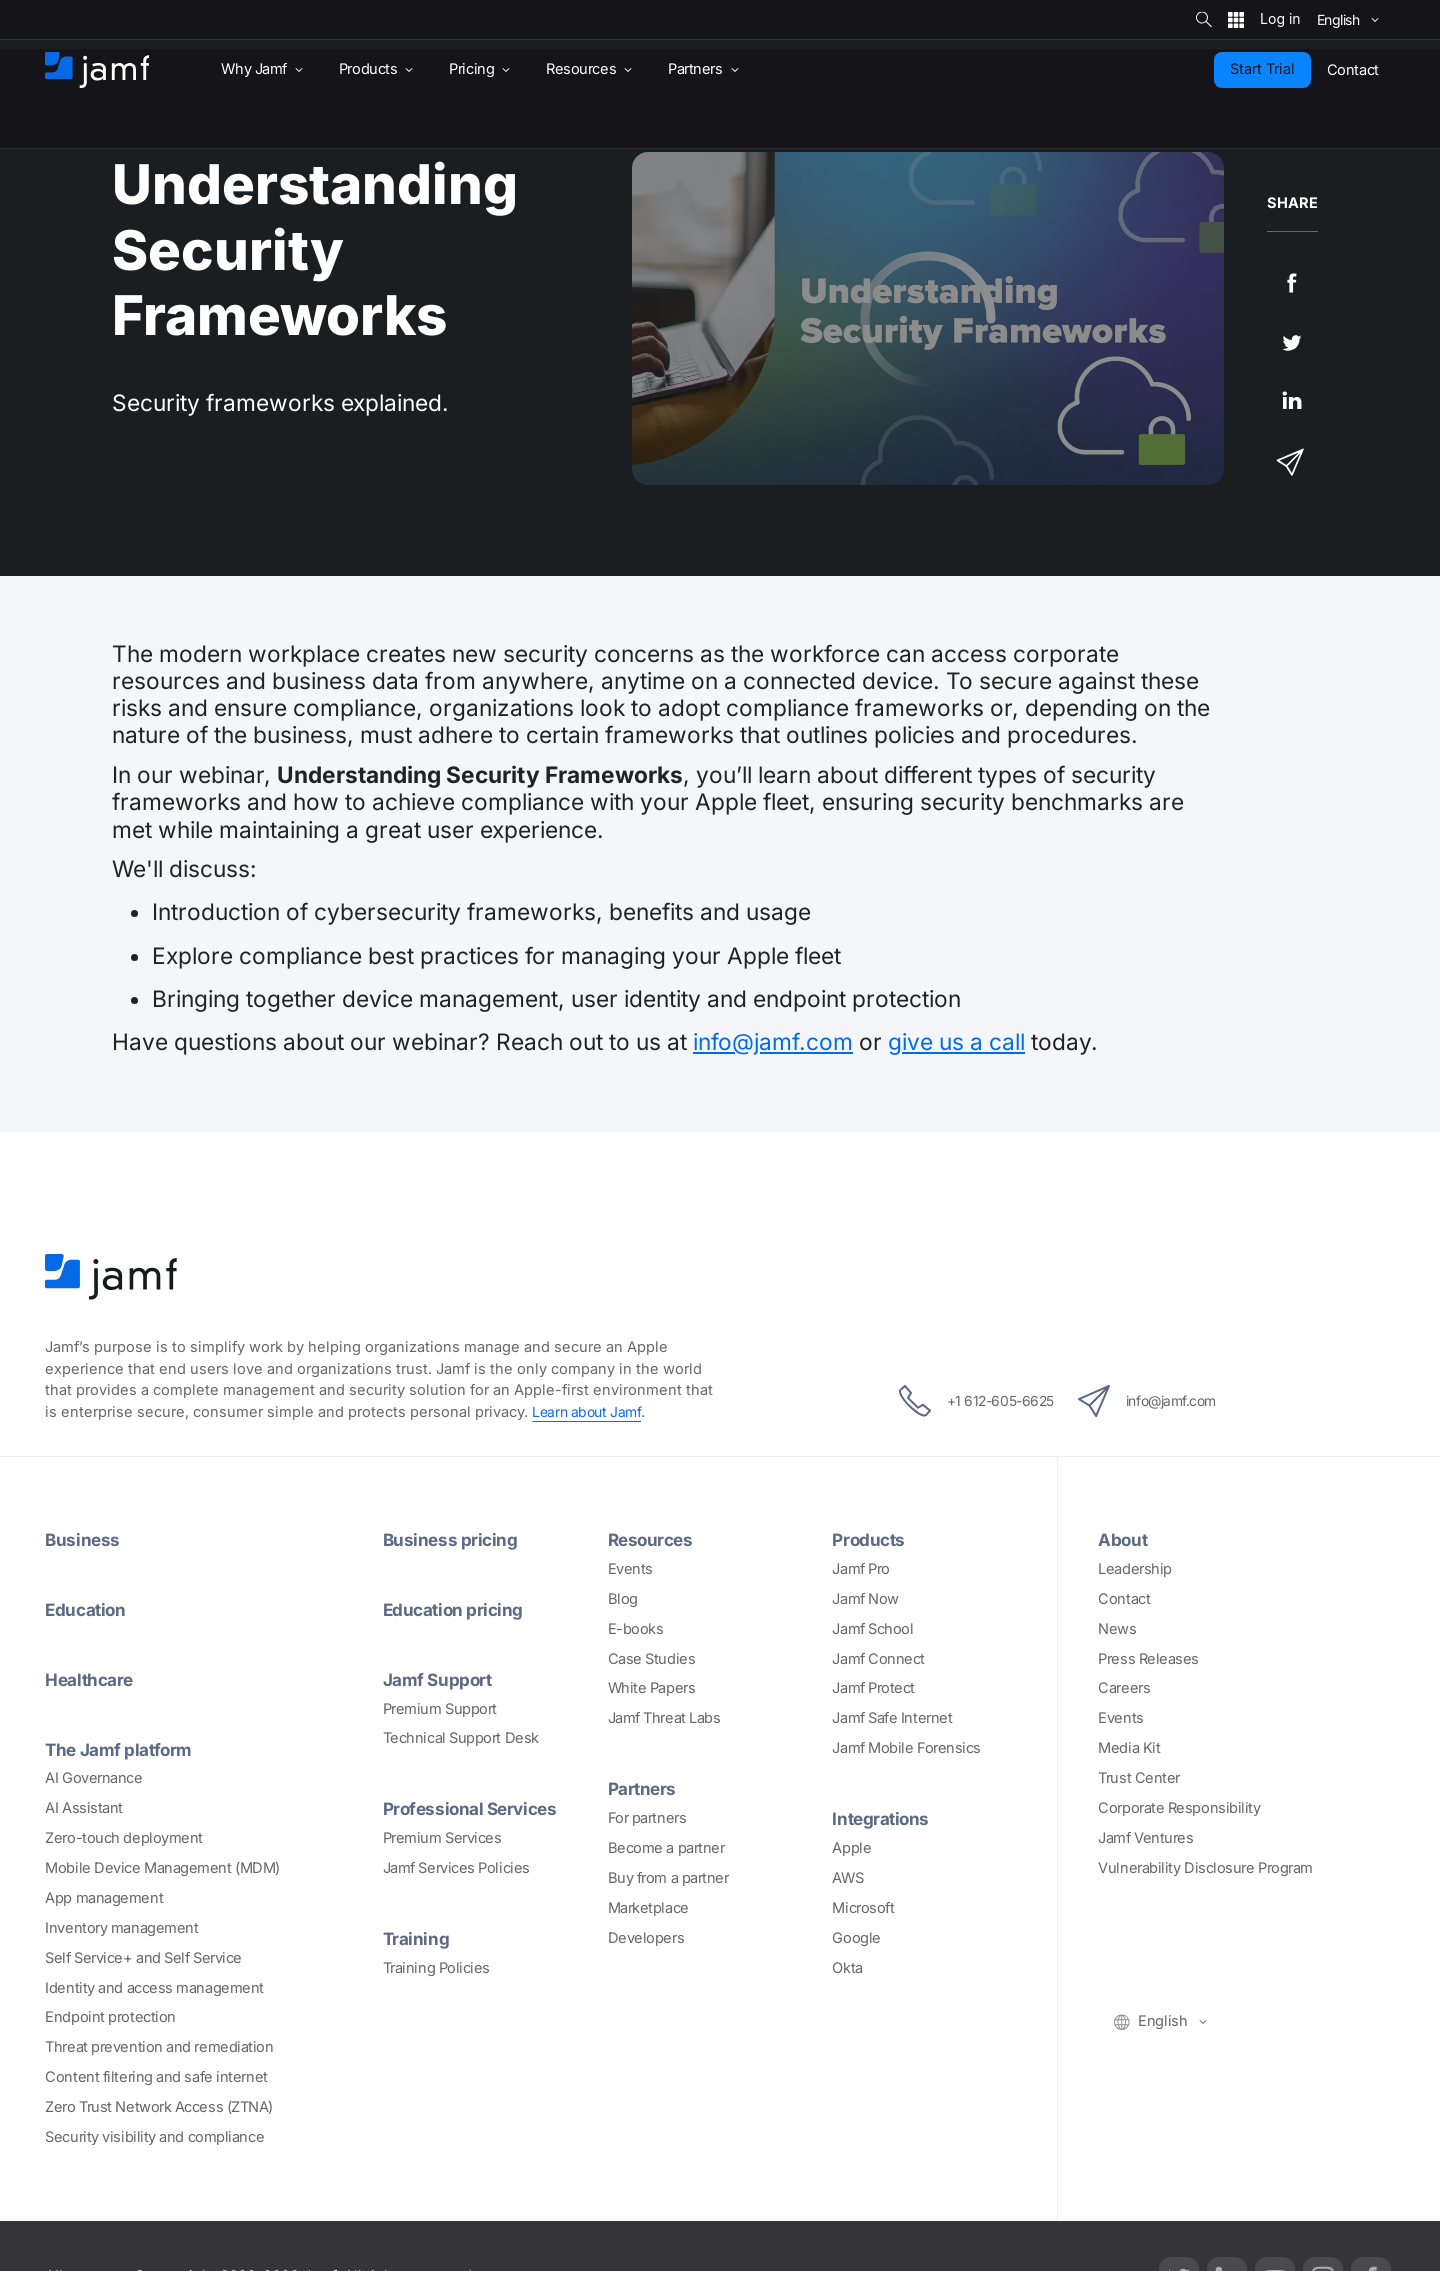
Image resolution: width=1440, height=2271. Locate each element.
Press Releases (1148, 1659)
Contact (1124, 1599)
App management (104, 1898)
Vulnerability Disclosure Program (1205, 1868)
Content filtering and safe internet (156, 2077)
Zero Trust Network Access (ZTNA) (159, 2107)
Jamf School (872, 1629)
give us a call (956, 1041)
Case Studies (652, 1659)
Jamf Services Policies (456, 1868)
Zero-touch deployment (124, 1838)
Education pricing (456, 1609)
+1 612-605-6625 (962, 1401)
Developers (646, 1938)
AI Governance (93, 1778)
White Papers (652, 1688)
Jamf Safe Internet (892, 1718)
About (1124, 1539)
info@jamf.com (773, 1041)
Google (856, 1938)
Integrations (883, 1818)
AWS (847, 1878)
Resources (653, 1539)
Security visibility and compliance (154, 2137)
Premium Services (442, 1838)
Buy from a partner (668, 1878)
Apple (851, 1848)
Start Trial (1262, 69)
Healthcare (92, 1679)
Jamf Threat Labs (664, 1718)
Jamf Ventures (1145, 1838)
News (1117, 1629)
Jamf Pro (860, 1569)
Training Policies (436, 1968)
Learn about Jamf (589, 1412)
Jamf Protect (873, 1688)
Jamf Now (865, 1599)
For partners (647, 1818)
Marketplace (648, 1908)
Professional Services (475, 1808)
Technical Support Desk (461, 1738)
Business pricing (452, 1539)
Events (630, 1569)
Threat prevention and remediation (159, 2047)
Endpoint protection (110, 2017)
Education (87, 1609)
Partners (644, 1788)
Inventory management (121, 1928)
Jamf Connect (878, 1659)
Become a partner (666, 1848)
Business (83, 1539)
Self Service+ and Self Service (143, 1958)
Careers (1124, 1688)
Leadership (1135, 1569)
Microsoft (863, 1908)
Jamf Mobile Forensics (906, 1748)
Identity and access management (154, 1988)
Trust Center (1139, 1778)
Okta (847, 1968)
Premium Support (440, 1709)
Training (417, 1938)
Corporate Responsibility (1179, 1808)
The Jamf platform (122, 1749)
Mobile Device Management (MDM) (162, 1868)
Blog (623, 1599)
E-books (636, 1629)
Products (870, 1539)
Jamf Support (440, 1679)
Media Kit (1129, 1748)
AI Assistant (84, 1808)
